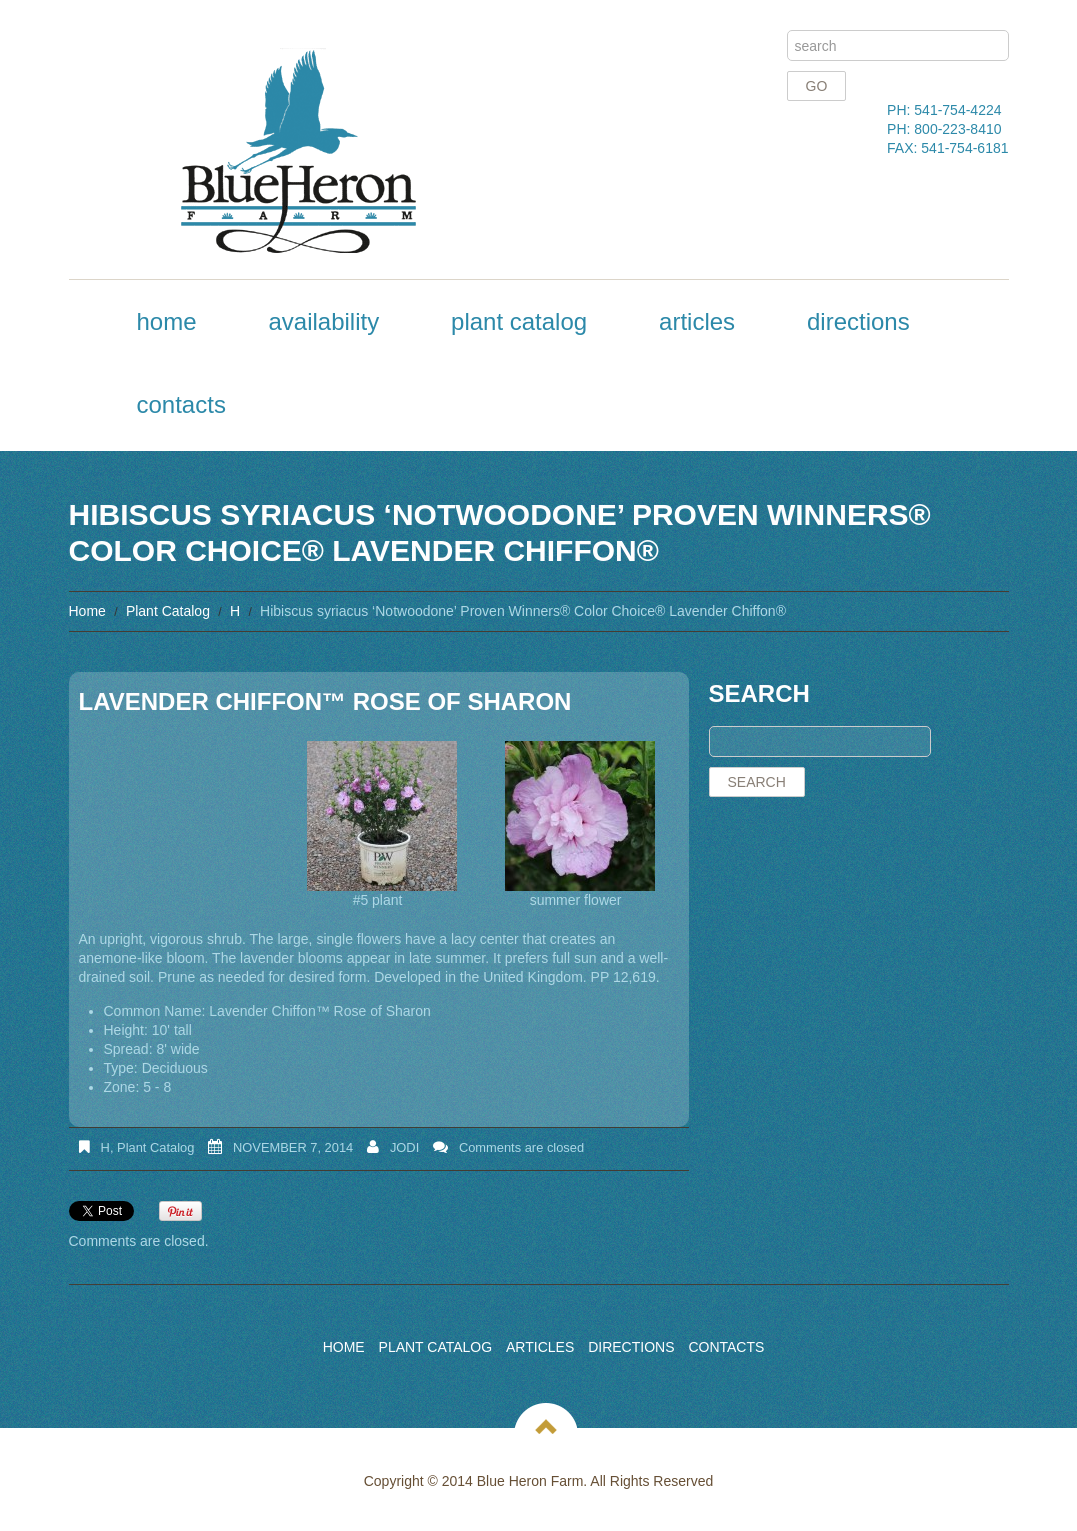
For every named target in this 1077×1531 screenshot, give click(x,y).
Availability (323, 321)
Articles (697, 321)
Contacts (181, 404)
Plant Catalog (519, 321)
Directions (858, 321)
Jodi (404, 1147)
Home (167, 321)
